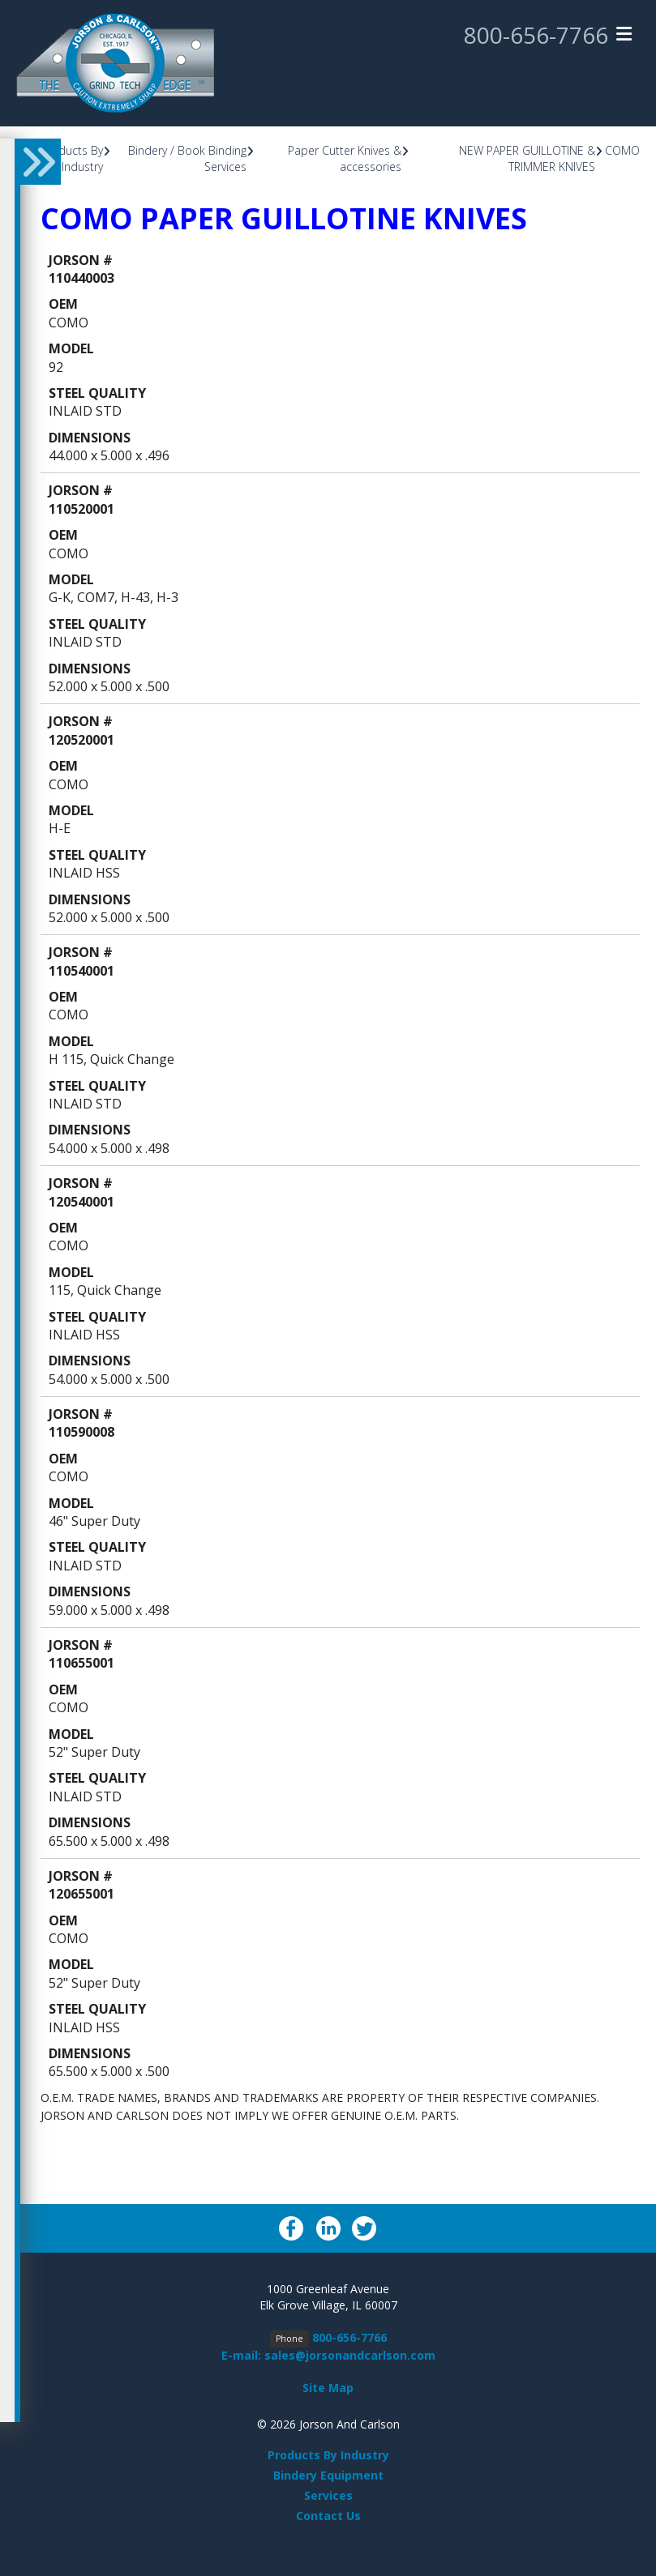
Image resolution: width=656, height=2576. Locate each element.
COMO (622, 150)
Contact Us (328, 2515)
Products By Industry (72, 158)
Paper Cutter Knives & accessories (344, 158)
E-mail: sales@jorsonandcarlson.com (328, 2355)
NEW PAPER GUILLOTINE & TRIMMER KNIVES (527, 158)
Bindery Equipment (328, 2475)
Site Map (328, 2387)
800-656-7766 (536, 34)
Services (328, 2495)
